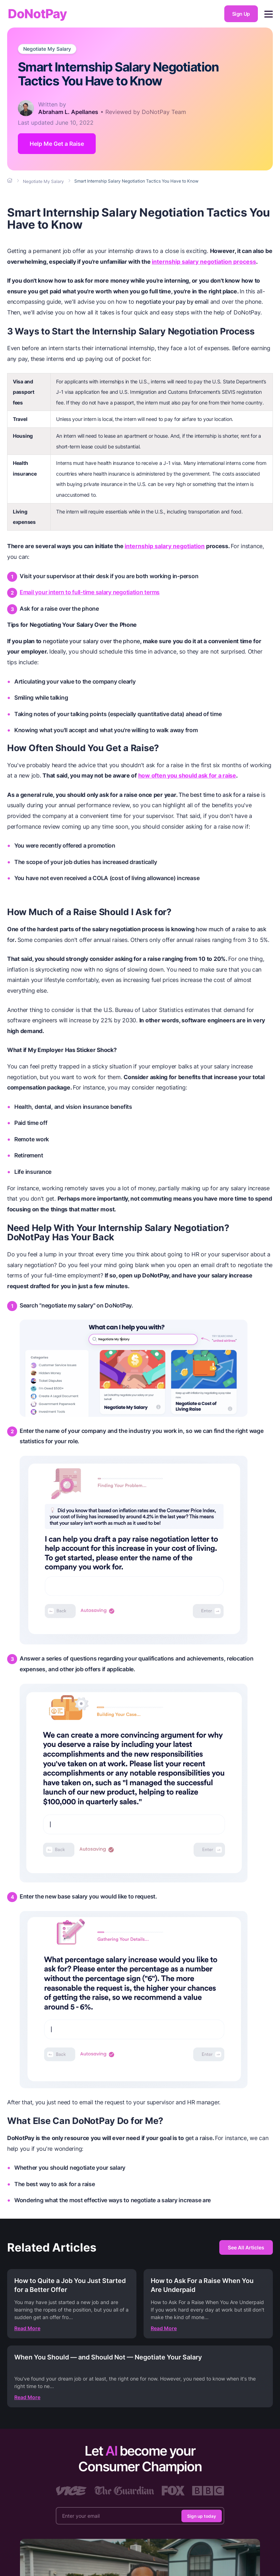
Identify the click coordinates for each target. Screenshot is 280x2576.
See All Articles (246, 2247)
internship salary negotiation (165, 546)
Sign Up (241, 14)
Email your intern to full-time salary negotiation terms (90, 592)
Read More (27, 2328)
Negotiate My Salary (47, 48)
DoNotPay (37, 14)
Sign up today (201, 2515)
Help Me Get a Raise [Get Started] (57, 143)
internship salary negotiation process (204, 261)
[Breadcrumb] (10, 181)
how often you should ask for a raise (187, 775)
